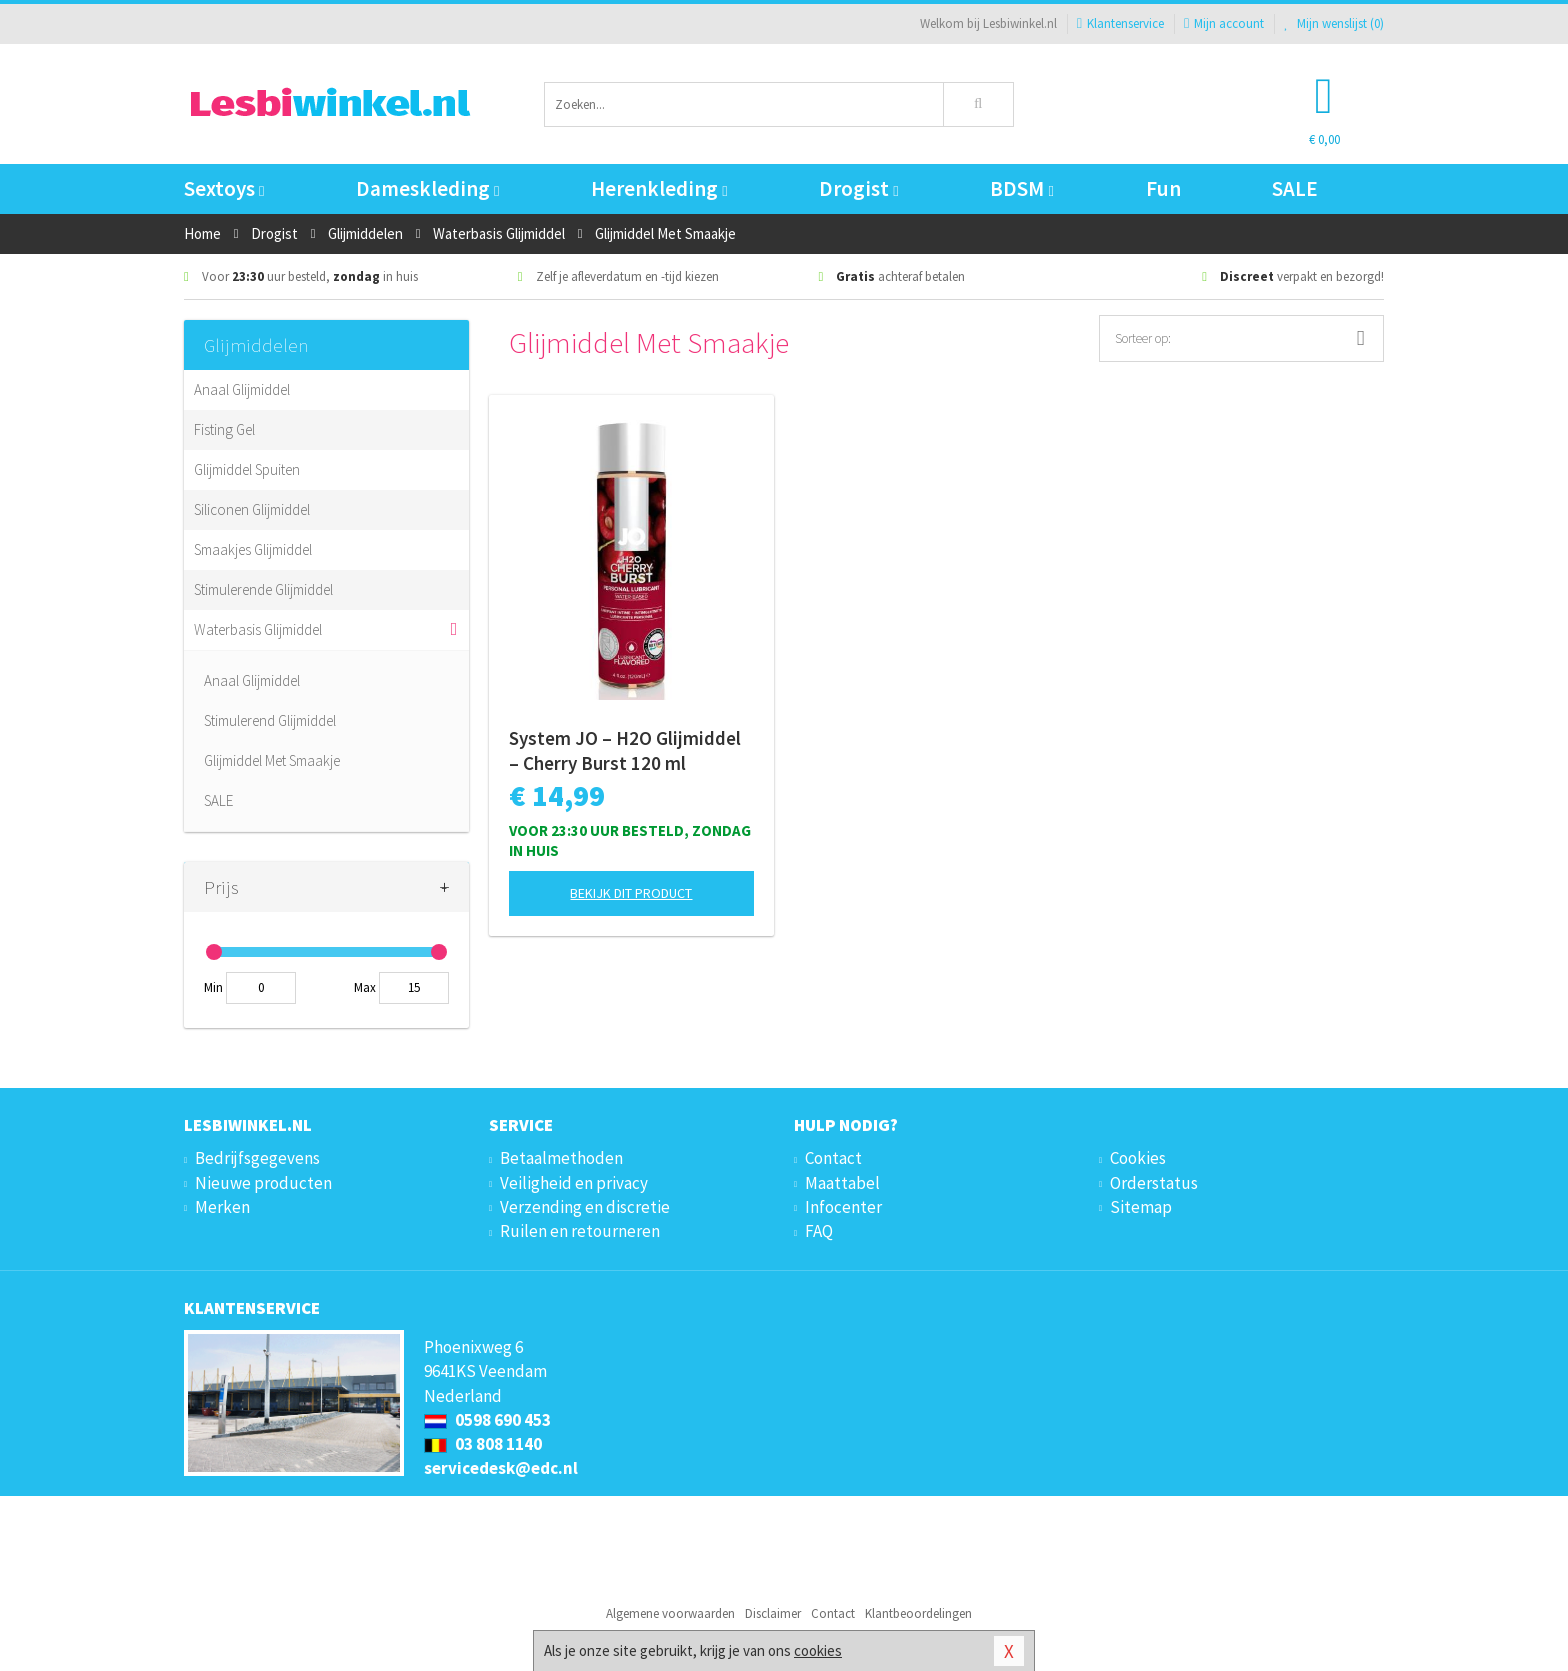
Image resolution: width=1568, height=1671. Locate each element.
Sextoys (224, 188)
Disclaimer (773, 1613)
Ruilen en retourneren (580, 1231)
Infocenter (843, 1207)
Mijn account (1224, 23)
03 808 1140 (483, 1444)
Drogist (858, 188)
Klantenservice (1120, 23)
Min (213, 987)
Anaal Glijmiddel (242, 389)
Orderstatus (1154, 1183)
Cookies (1138, 1158)
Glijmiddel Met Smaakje (272, 760)
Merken (222, 1207)
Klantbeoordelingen (918, 1613)
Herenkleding (659, 188)
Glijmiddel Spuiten (247, 469)
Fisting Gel (224, 429)
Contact (833, 1158)
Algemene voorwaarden (670, 1613)
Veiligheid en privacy (574, 1183)
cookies (818, 1650)
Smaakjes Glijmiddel (253, 549)
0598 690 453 (487, 1420)
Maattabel (842, 1183)
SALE (1295, 188)
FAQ (819, 1231)
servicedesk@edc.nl (501, 1468)
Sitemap (1141, 1207)
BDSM (1021, 188)
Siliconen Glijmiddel (252, 509)
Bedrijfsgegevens (257, 1158)
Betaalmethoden (561, 1158)
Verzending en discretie (585, 1207)
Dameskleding (427, 188)
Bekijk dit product (631, 893)
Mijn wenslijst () (1334, 23)
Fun (1163, 188)
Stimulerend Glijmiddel (270, 720)
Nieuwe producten (263, 1183)
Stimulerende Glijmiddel (263, 589)
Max (365, 987)
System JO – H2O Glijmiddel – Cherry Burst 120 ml (625, 750)
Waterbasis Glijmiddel (258, 629)
